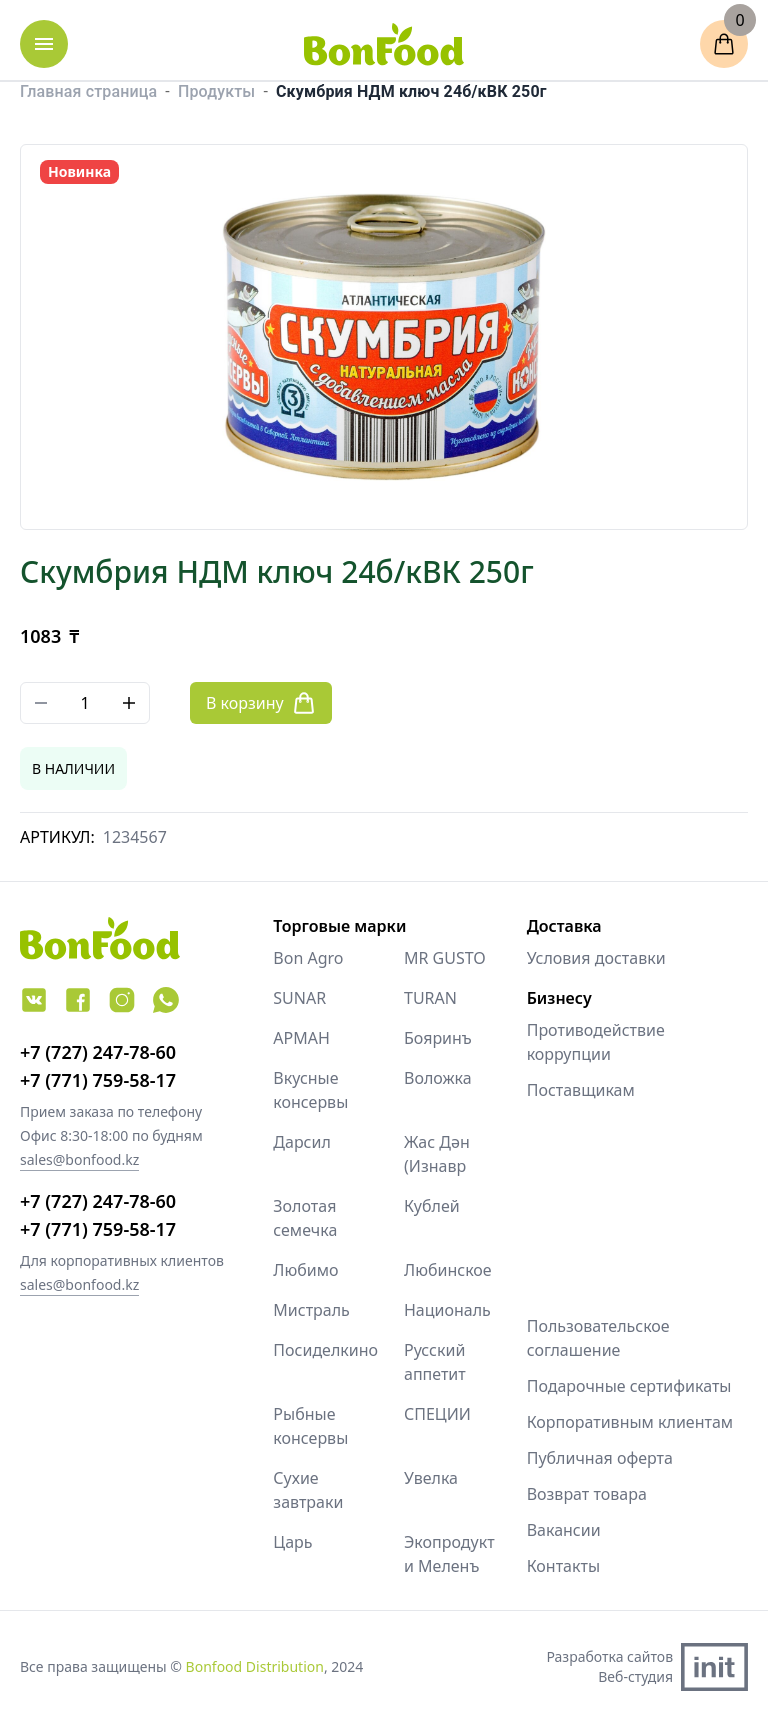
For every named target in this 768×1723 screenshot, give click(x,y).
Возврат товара (587, 1494)
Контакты (563, 1566)
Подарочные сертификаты (629, 1386)
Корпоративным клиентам (630, 1422)
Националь (447, 1310)
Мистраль (311, 1310)
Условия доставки (596, 958)
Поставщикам (581, 1090)
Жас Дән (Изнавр (437, 1154)
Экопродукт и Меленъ (449, 1554)
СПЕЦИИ (437, 1414)
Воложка (438, 1078)
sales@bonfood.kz (79, 1159)
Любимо (305, 1270)
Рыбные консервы (310, 1426)
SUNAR (299, 998)
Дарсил (302, 1142)
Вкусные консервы (310, 1090)
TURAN (430, 998)
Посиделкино (318, 1350)
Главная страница (88, 91)
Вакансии (564, 1530)
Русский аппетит (435, 1362)
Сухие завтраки (308, 1490)
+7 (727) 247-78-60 (98, 1052)
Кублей (432, 1206)
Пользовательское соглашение (598, 1338)
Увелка (431, 1478)
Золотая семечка (305, 1218)
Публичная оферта (600, 1458)
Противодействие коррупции (596, 1042)
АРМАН (301, 1038)
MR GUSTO (445, 958)
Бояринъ (438, 1038)
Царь (292, 1542)
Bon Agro (308, 958)
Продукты (216, 91)
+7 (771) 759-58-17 (98, 1080)
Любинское (448, 1270)
